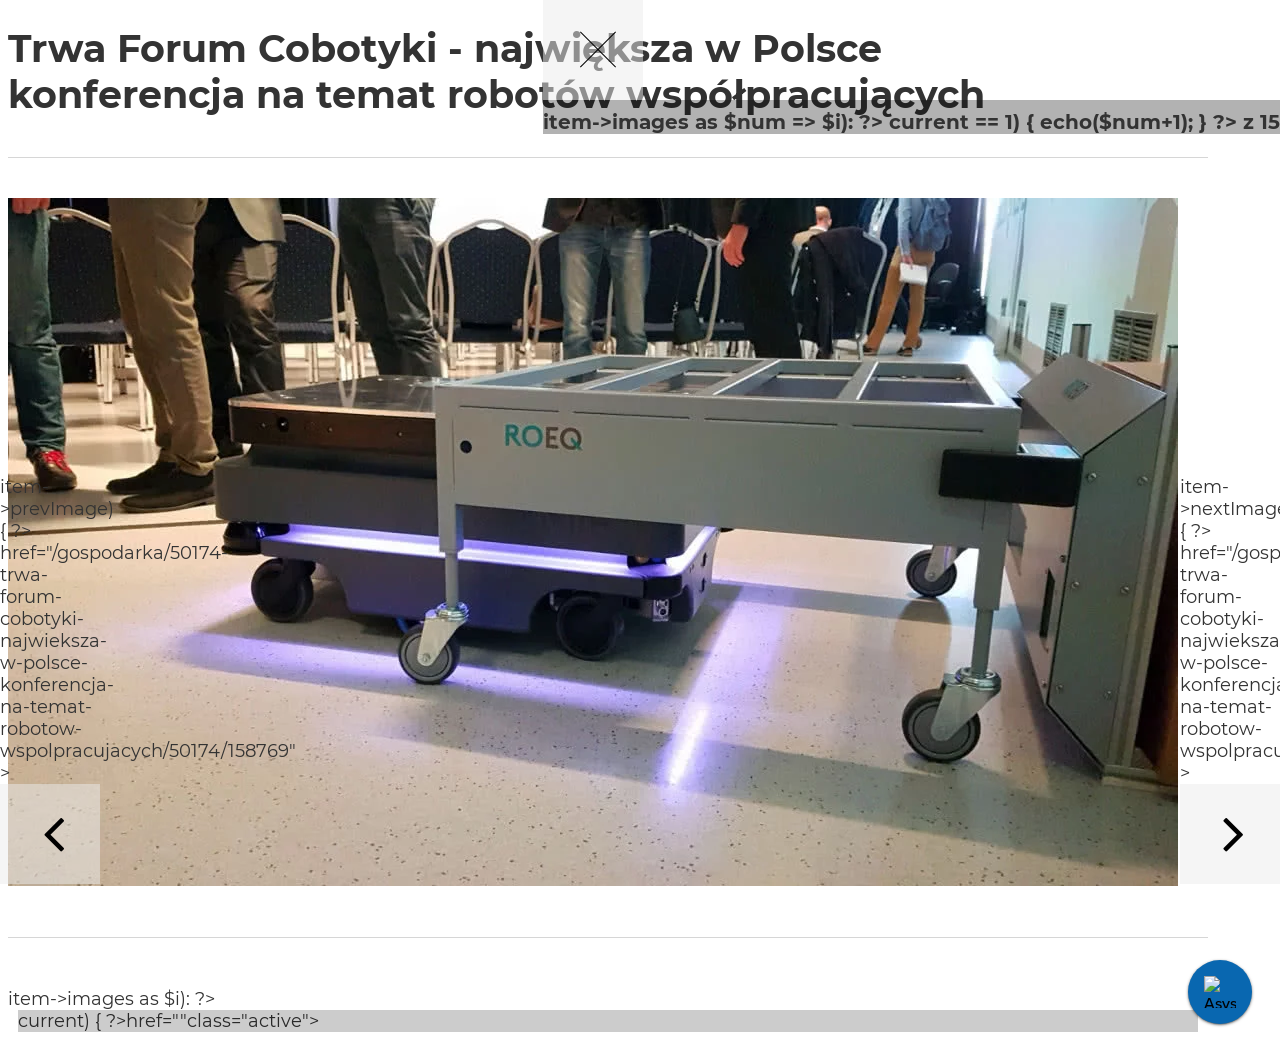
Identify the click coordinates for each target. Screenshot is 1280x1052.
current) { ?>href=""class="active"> (171, 1021)
